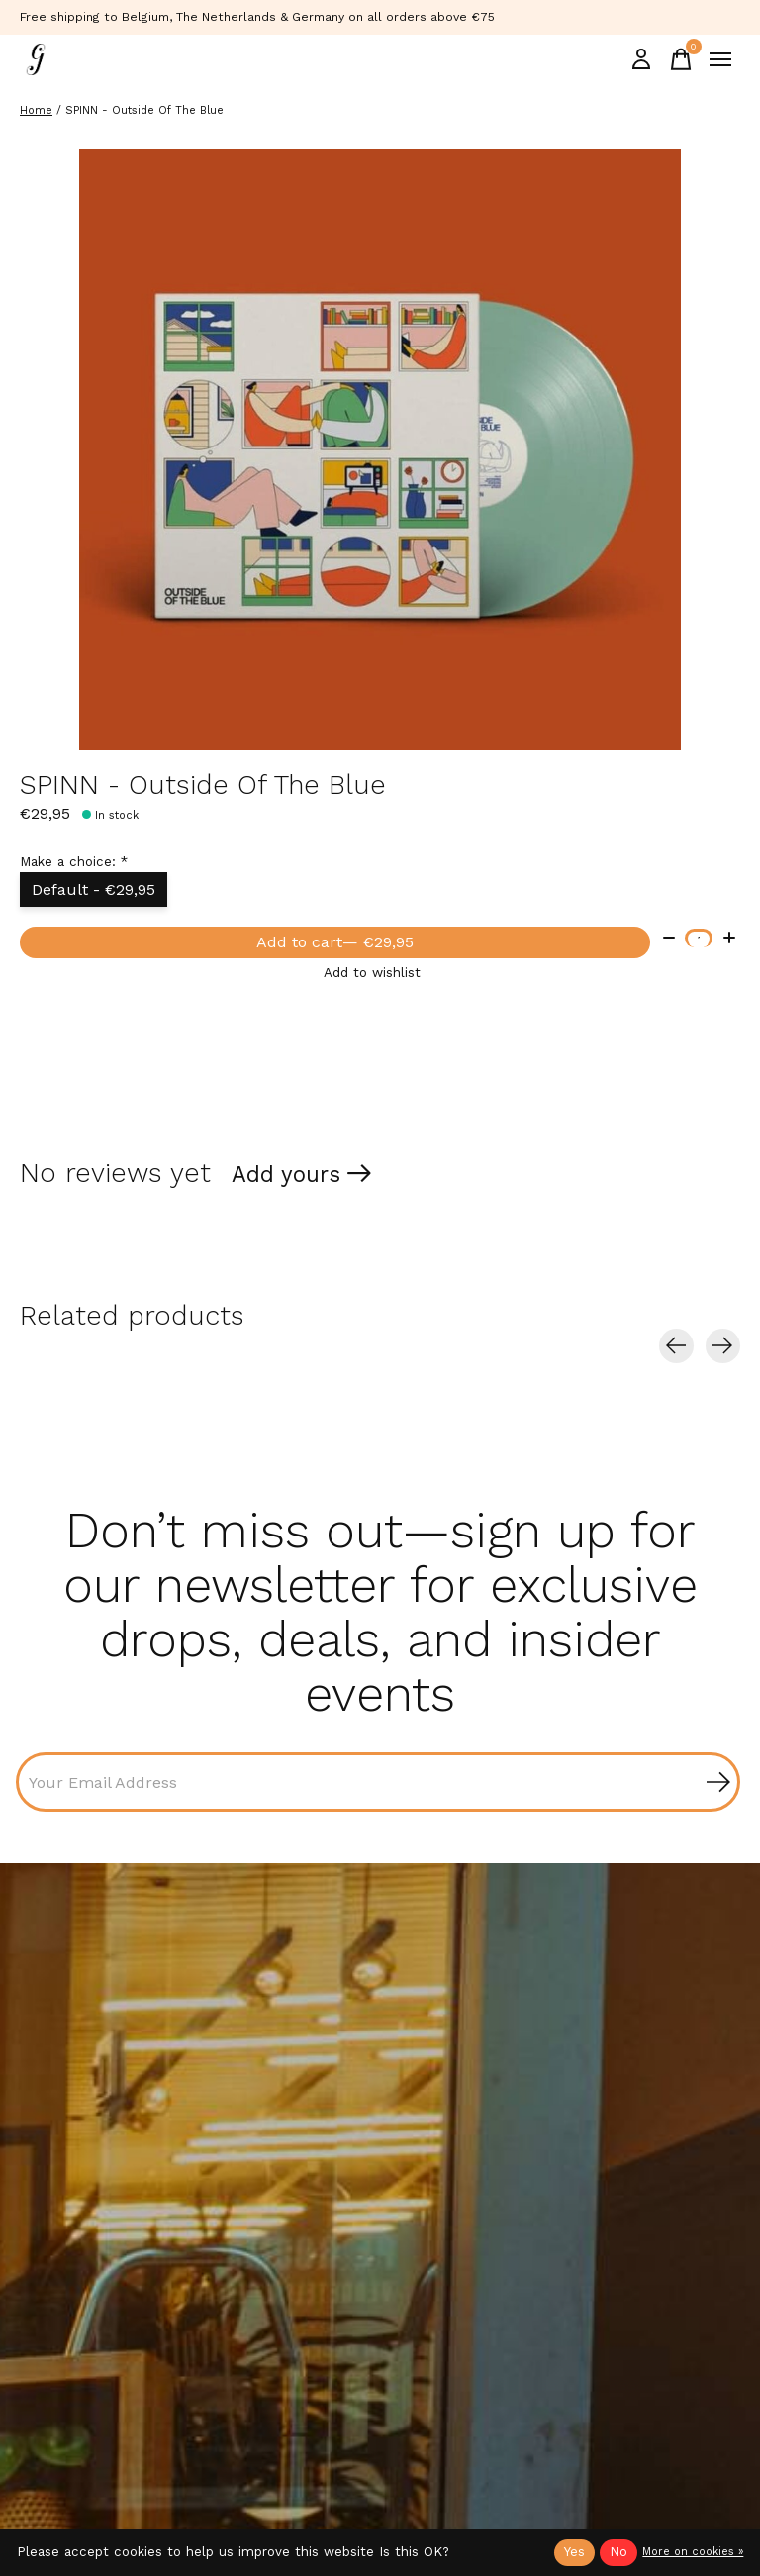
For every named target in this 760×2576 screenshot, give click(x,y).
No (618, 2551)
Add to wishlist (372, 972)
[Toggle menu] (720, 59)
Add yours (286, 1174)
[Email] (378, 1782)
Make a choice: (74, 861)
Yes (574, 2551)
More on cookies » (692, 2551)
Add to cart (335, 942)
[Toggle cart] (681, 59)
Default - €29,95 (93, 889)
